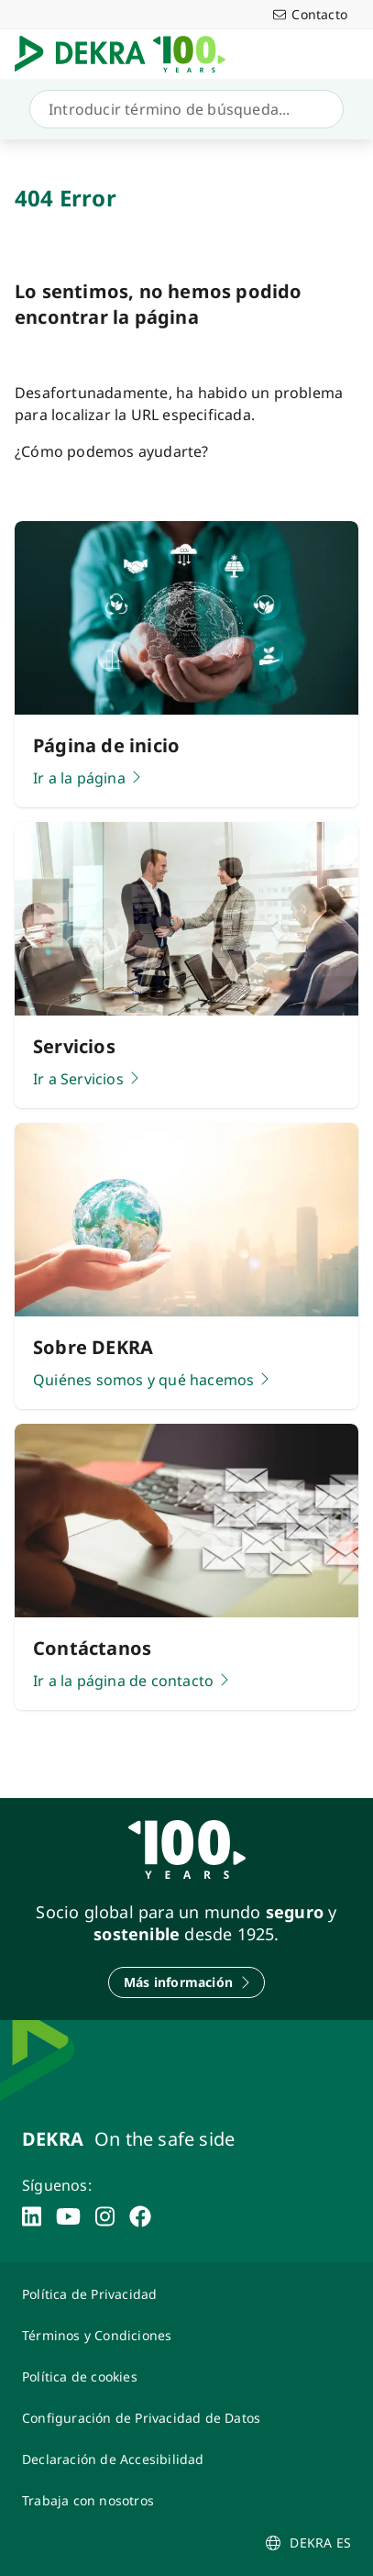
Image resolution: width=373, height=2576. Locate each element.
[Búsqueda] (183, 109)
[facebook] (140, 2216)
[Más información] (186, 1982)
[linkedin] (31, 2216)
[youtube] (68, 2216)
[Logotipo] (127, 54)
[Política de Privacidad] (186, 2294)
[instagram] (105, 2216)
